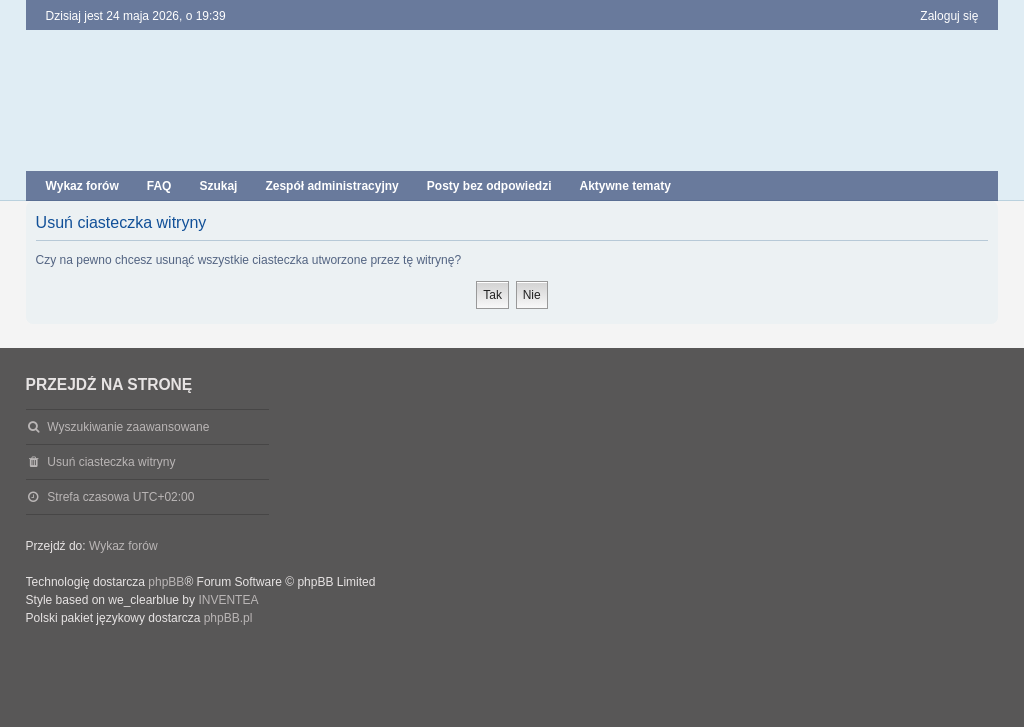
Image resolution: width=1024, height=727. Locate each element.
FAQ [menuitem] (159, 186)
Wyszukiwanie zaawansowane (128, 427)
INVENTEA (228, 600)
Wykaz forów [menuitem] (82, 186)
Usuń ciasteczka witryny (111, 462)
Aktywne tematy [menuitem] (624, 186)
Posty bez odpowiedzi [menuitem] (489, 186)
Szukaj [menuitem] (218, 186)
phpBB (166, 582)
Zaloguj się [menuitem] (949, 16)
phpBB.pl (228, 618)
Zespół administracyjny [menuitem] (331, 186)
